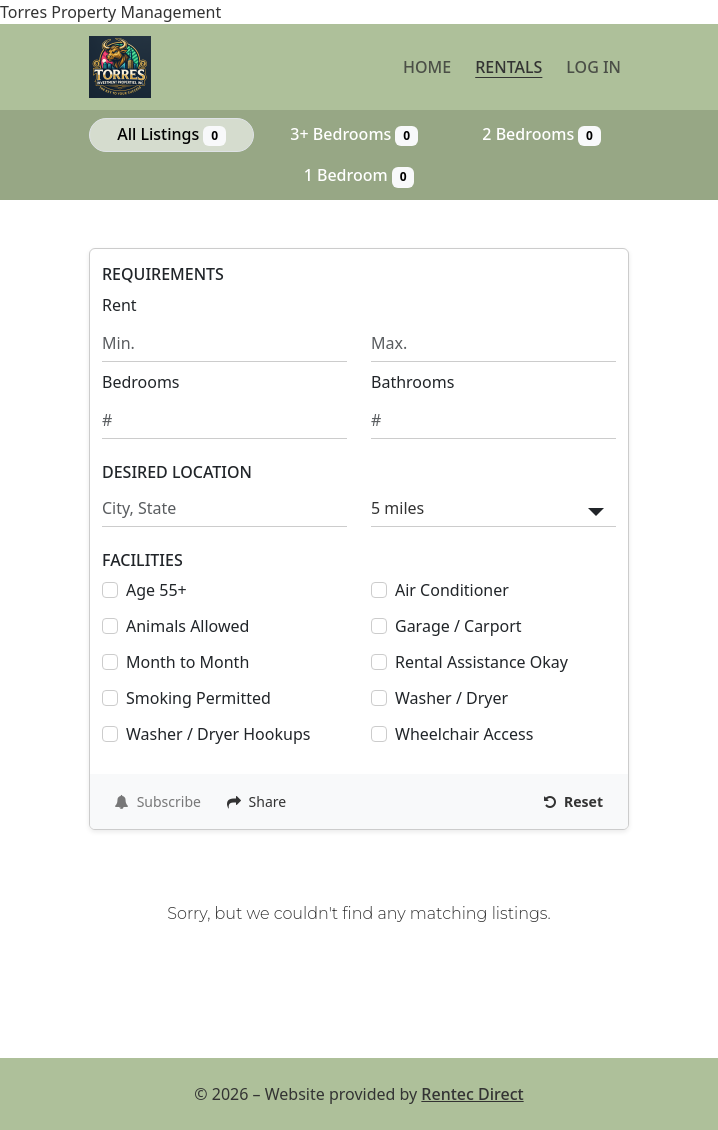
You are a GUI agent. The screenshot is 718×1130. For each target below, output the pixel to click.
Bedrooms (141, 382)
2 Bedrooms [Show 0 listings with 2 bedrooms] (541, 134)
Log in (593, 67)
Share (256, 801)
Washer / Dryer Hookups (218, 734)
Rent (119, 305)
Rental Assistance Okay (481, 662)
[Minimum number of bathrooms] (493, 420)
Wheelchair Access (464, 734)
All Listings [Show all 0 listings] (171, 134)
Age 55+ (156, 590)
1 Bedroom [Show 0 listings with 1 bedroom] (359, 175)
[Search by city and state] (224, 508)
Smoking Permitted (198, 698)
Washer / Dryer (451, 698)
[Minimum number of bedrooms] (224, 420)
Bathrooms (412, 382)
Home (427, 67)
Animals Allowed (187, 626)
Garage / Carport (458, 626)
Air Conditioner (452, 590)
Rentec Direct (472, 1094)
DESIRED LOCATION (177, 472)
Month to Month (187, 662)
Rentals (508, 67)
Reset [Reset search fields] (573, 801)
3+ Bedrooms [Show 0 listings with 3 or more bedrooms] (354, 134)
